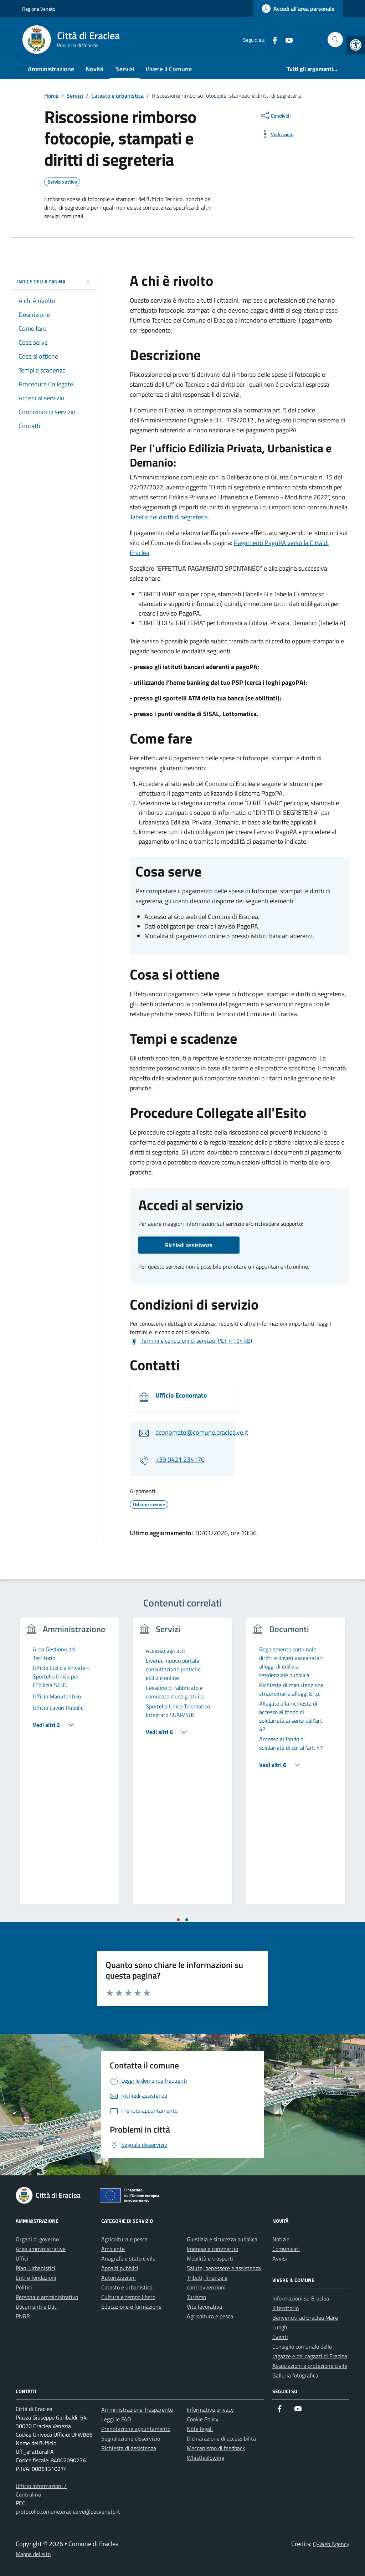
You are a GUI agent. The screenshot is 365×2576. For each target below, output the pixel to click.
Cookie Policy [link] (203, 2419)
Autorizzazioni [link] (118, 2277)
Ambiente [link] (113, 2249)
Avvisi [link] (279, 2258)
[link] (355, 45)
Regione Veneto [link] (38, 8)
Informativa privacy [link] (210, 2409)
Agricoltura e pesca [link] (124, 2239)
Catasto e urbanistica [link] (127, 2287)
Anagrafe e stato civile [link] (128, 2258)
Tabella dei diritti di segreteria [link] (169, 517)
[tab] (178, 1919)
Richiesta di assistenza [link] (128, 2448)
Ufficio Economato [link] (181, 1395)
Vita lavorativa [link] (204, 2306)
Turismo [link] (196, 2297)
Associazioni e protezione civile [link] (309, 2365)
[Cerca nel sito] (335, 39)
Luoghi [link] (280, 2327)
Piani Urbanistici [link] (35, 2268)
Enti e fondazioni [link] (36, 2277)
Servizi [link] (125, 69)
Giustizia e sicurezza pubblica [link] (222, 2239)
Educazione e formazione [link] (131, 2306)
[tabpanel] (69, 1765)
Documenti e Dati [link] (37, 2306)
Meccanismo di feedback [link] (216, 2448)
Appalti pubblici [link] (119, 2268)
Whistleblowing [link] (205, 2457)
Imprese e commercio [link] (212, 2249)
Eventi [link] (280, 2337)
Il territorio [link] (285, 2308)
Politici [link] (24, 2287)
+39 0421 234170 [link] (180, 1459)
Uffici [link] (22, 2258)
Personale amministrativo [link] (47, 2297)
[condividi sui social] (275, 115)
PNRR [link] (23, 2316)
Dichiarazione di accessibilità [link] (221, 2438)
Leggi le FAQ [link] (116, 2419)
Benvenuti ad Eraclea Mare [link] (305, 2317)
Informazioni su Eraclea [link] (300, 2298)
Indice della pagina (54, 281)
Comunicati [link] (286, 2249)
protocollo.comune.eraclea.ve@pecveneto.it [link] (68, 2511)
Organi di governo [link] (37, 2239)
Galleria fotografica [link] (295, 2375)
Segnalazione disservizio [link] (130, 2438)
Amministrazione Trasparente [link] (137, 2409)
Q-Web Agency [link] (331, 2544)
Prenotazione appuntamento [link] (135, 2429)
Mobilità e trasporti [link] (210, 2258)
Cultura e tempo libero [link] (128, 2297)
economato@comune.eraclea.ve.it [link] (201, 1432)
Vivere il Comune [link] (168, 69)
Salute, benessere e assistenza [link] (224, 2268)
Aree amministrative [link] (41, 2249)
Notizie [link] (280, 2239)
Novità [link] (94, 69)
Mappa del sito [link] (33, 2554)
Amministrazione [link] (51, 69)
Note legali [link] (200, 2429)
